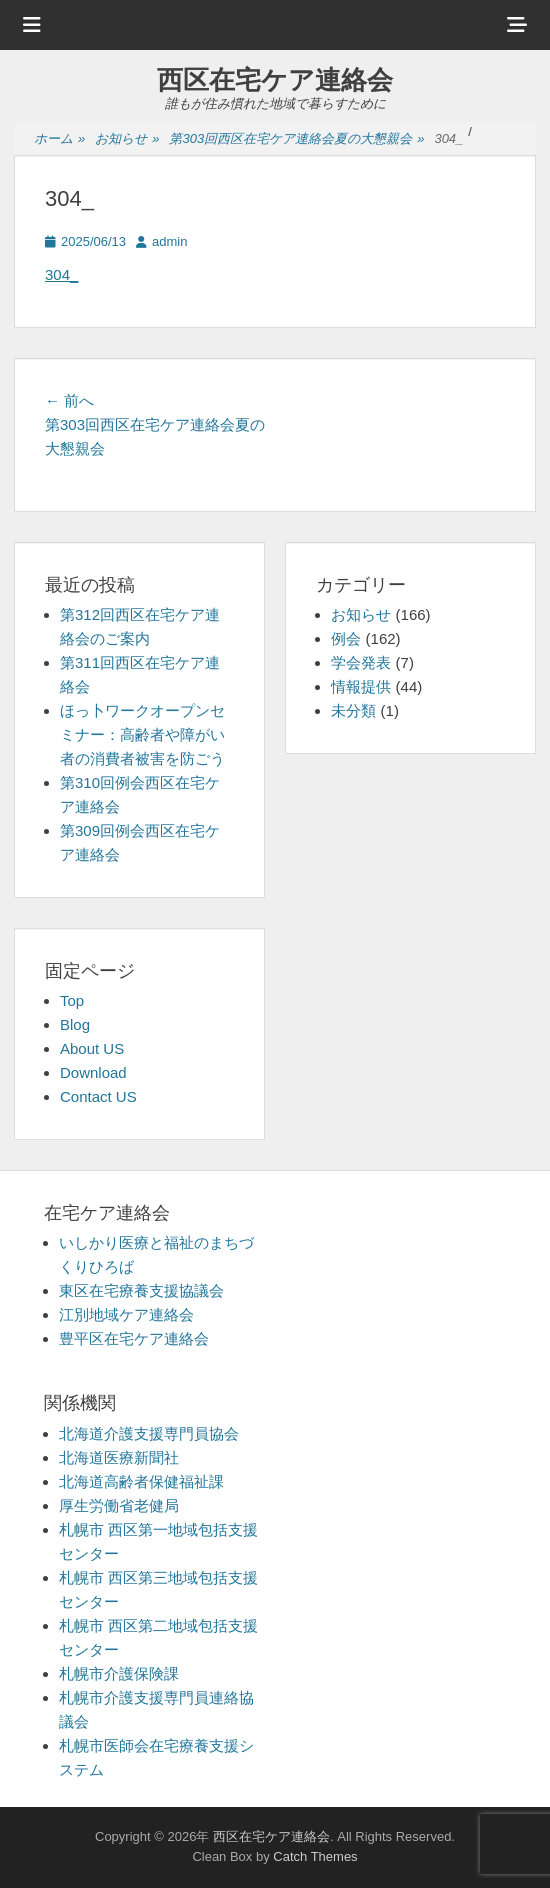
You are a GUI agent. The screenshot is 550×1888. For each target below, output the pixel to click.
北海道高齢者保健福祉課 (141, 1481)
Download (93, 1072)
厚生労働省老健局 (119, 1505)
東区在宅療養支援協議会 (141, 1290)
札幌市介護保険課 (119, 1673)
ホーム (59, 139)
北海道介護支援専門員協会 (149, 1433)
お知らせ (127, 139)
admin (169, 241)
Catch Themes (315, 1856)
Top (72, 1000)
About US (92, 1048)
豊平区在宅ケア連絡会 (134, 1338)
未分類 (353, 710)
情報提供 (361, 686)
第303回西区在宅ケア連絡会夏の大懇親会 (296, 139)
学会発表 (361, 662)
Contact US (98, 1096)
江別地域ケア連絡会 (126, 1314)
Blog (75, 1024)
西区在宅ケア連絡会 (275, 80)
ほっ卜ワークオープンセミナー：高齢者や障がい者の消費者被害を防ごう (142, 734)
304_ (61, 274)
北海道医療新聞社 (119, 1457)
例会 (346, 638)
